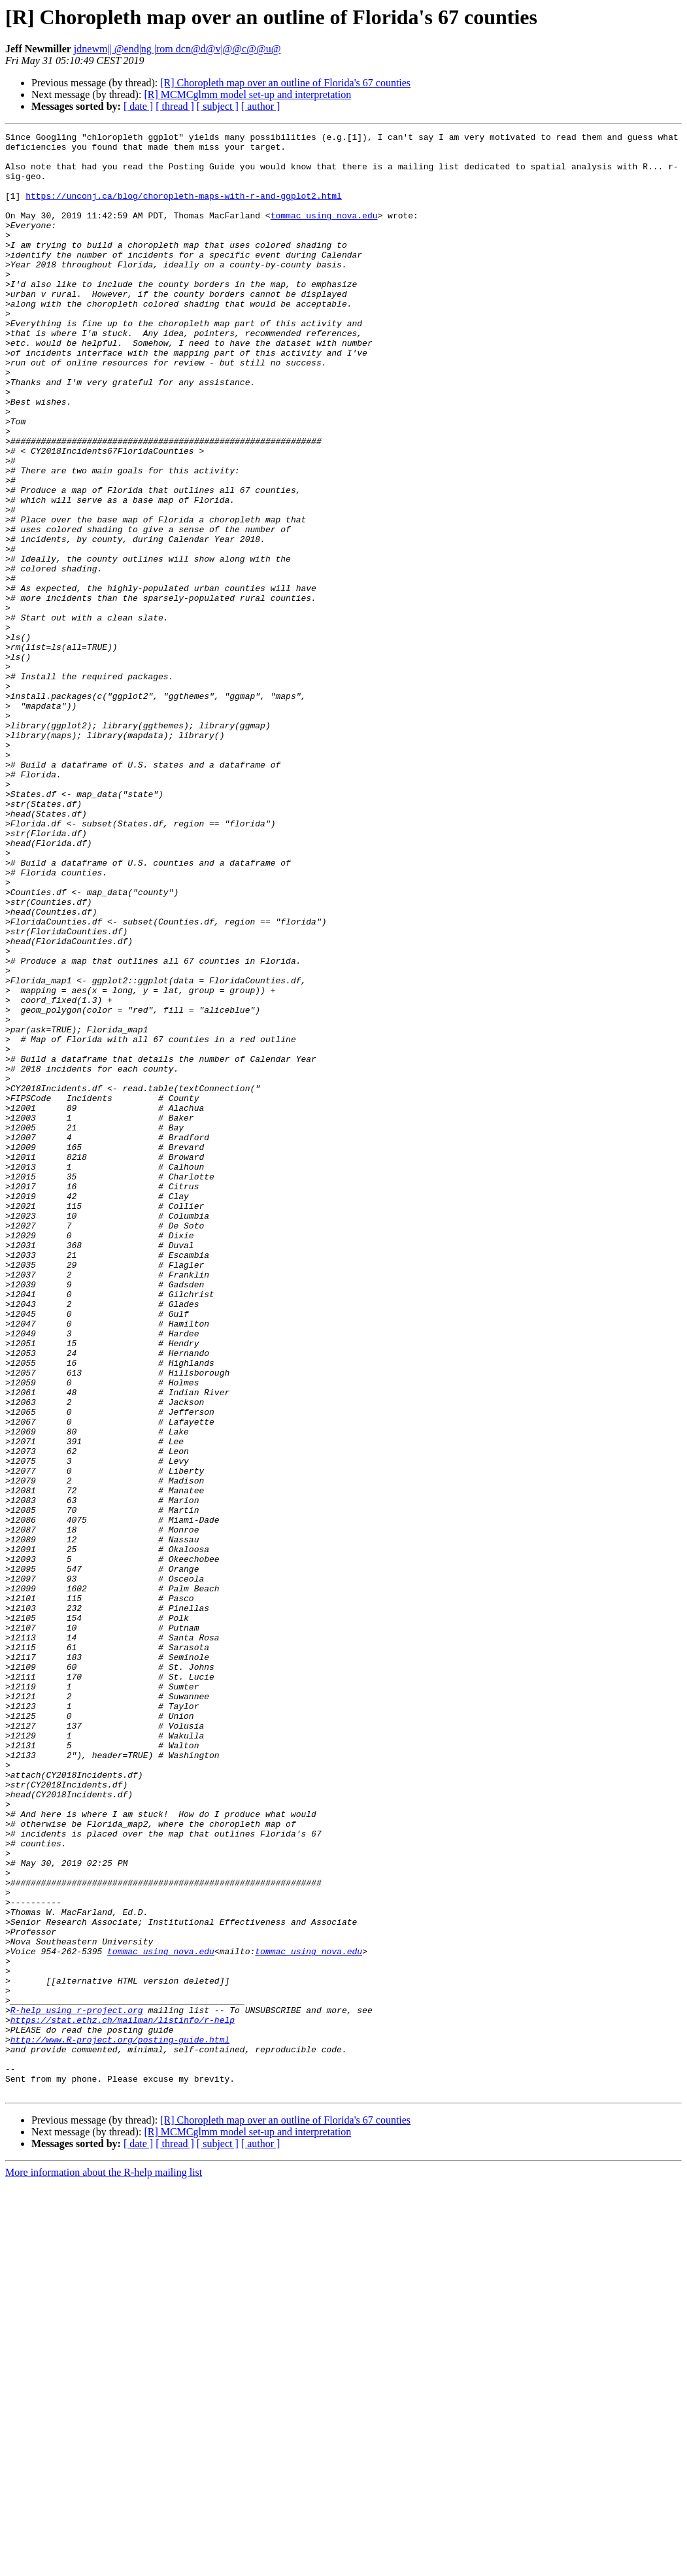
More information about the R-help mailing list (103, 2564)
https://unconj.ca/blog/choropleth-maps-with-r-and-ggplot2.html (183, 209)
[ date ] (138, 106)
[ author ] (260, 106)
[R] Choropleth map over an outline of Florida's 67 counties (285, 82)
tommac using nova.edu (324, 233)
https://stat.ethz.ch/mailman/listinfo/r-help (122, 2398)
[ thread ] (175, 106)
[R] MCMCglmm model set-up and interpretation (247, 94)
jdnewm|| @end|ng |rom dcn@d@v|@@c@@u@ (177, 48)
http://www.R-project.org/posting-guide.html (119, 2422)
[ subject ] (218, 106)
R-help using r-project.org (76, 2386)
